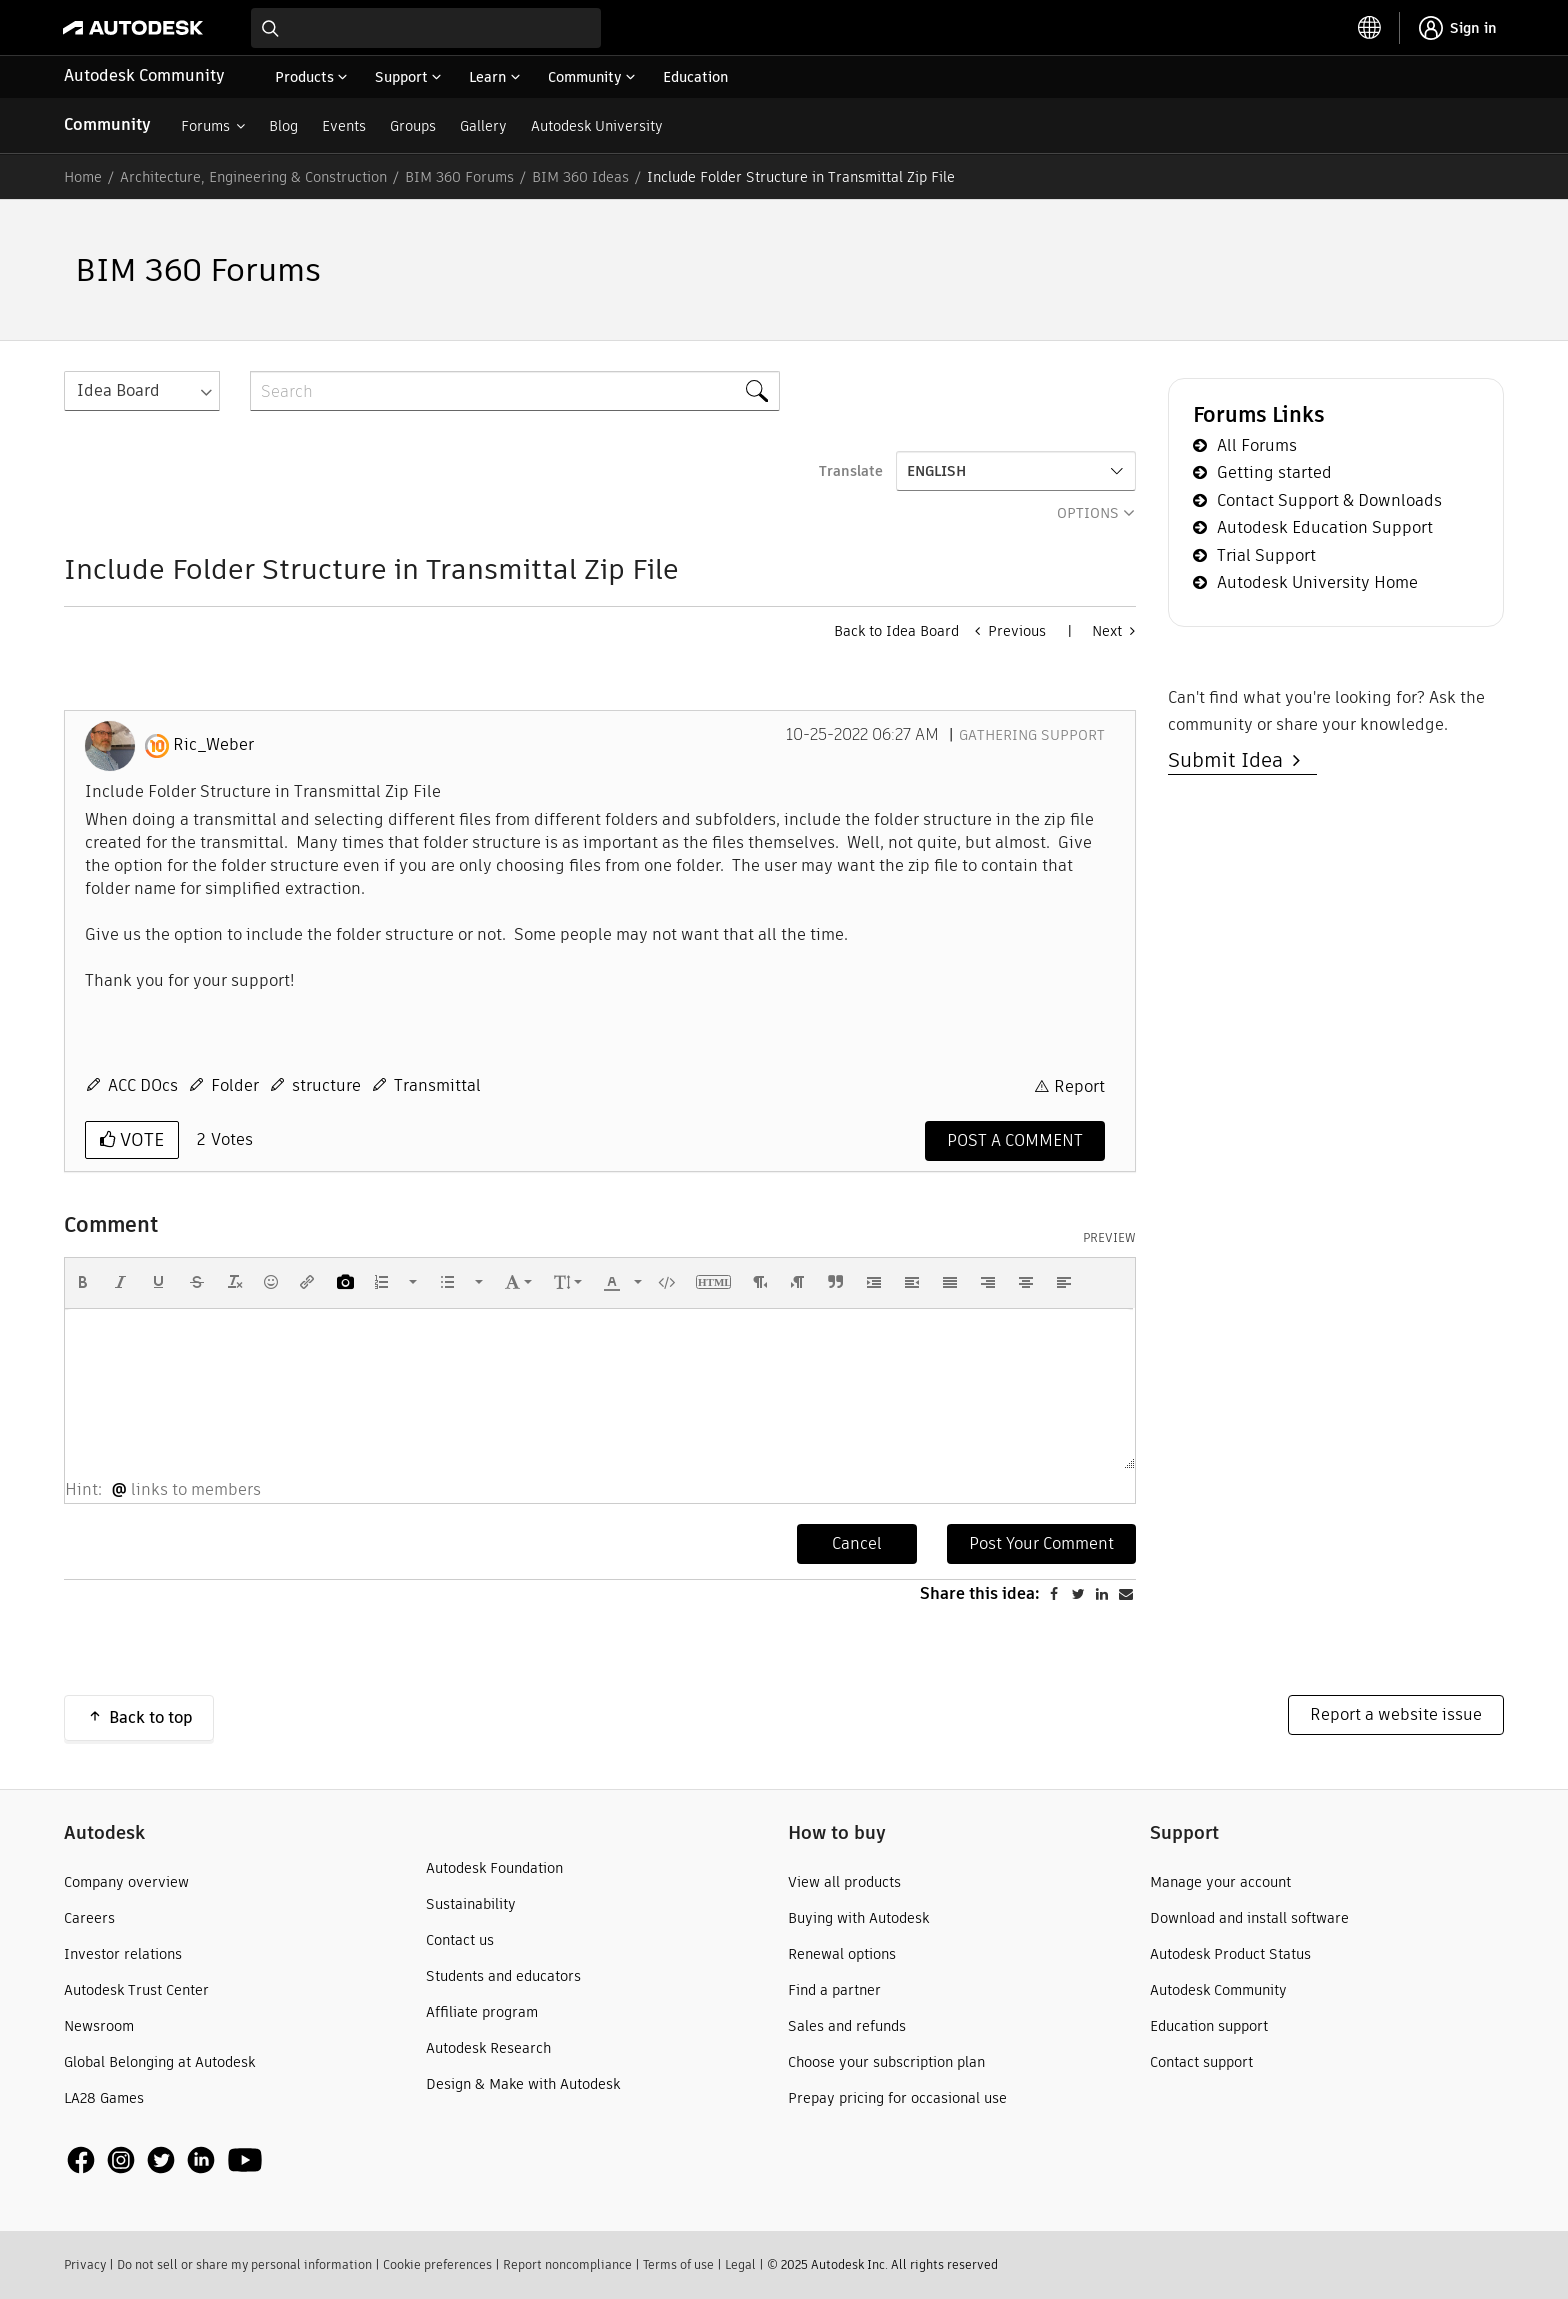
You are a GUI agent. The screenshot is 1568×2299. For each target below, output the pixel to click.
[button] (83, 1282)
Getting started (1274, 472)
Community (107, 124)
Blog (283, 126)
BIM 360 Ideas (580, 177)
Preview (1109, 1238)
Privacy (85, 2264)
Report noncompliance (567, 2264)
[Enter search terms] (426, 28)
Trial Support (1266, 555)
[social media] (165, 2160)
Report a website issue (1396, 1714)
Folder (235, 1085)
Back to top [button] (151, 1717)
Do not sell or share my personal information (244, 2264)
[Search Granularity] (142, 391)
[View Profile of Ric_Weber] (213, 745)
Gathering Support (1032, 735)
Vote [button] (139, 1139)
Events (344, 126)
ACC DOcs (143, 1085)
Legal (740, 2264)
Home (83, 177)
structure (326, 1085)
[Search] (515, 391)
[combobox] (426, 28)
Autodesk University (597, 126)
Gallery (483, 126)
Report (1079, 1086)
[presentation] (83, 1282)
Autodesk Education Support (1325, 527)
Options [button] (1088, 513)
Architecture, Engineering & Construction (253, 177)
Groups (413, 126)
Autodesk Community (144, 75)
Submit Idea (1230, 760)
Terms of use (678, 2264)
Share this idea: (980, 1593)
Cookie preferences (437, 2264)
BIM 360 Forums (459, 177)
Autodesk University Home (1317, 582)
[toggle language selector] (1370, 28)
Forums (205, 126)
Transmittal (437, 1085)
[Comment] (1015, 1141)
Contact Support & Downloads (1329, 500)
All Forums (1257, 445)
